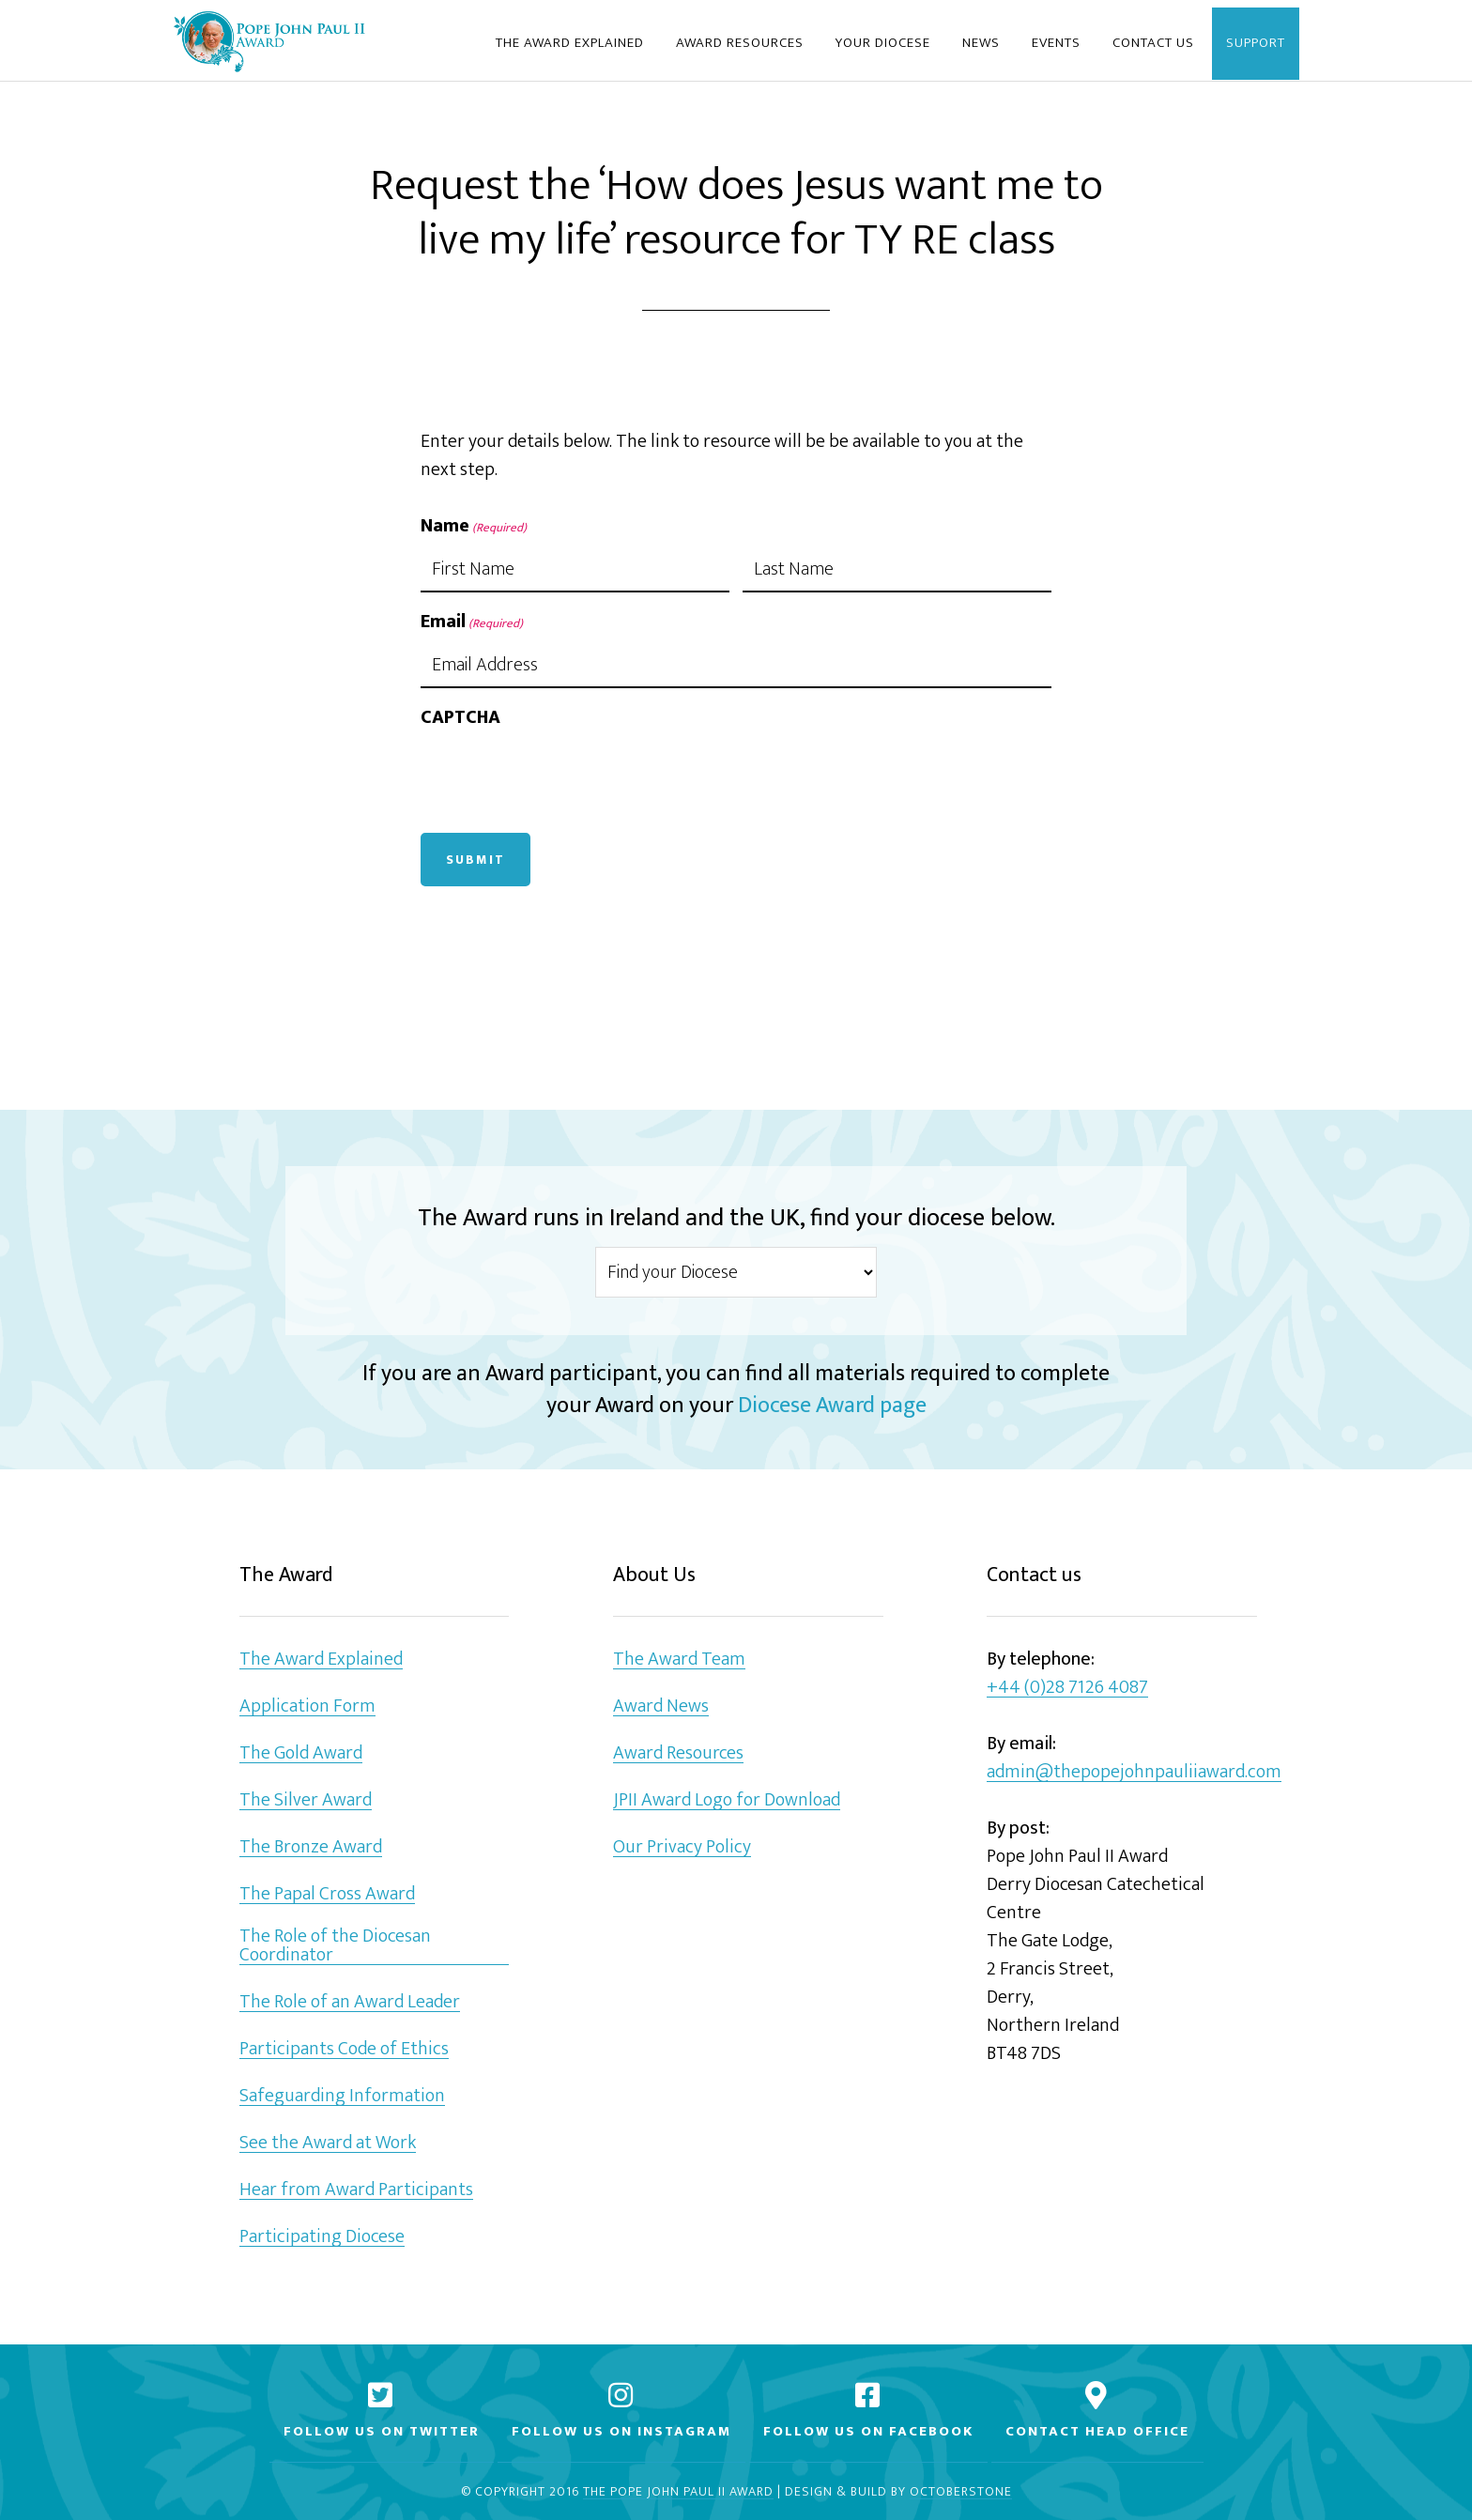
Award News (661, 1706)
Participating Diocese (322, 2237)
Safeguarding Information (342, 2096)
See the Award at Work (327, 2143)
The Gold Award (300, 1753)
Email (472, 621)
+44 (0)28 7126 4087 (1067, 1688)
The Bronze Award (310, 1847)
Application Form (307, 1706)
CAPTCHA (460, 717)
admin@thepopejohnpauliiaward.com (1134, 1772)
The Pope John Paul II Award (678, 2492)
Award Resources (678, 1753)
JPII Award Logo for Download (726, 1800)
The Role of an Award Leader (349, 2002)
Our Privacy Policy (682, 1847)
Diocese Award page (832, 1405)
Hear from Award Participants (356, 2190)
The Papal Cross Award (327, 1894)
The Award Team (679, 1659)
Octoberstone (961, 2492)
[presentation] (563, 775)
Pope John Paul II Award (269, 40)
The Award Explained (321, 1659)
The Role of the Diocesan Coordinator (335, 1946)
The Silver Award (305, 1800)
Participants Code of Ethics (344, 2049)
